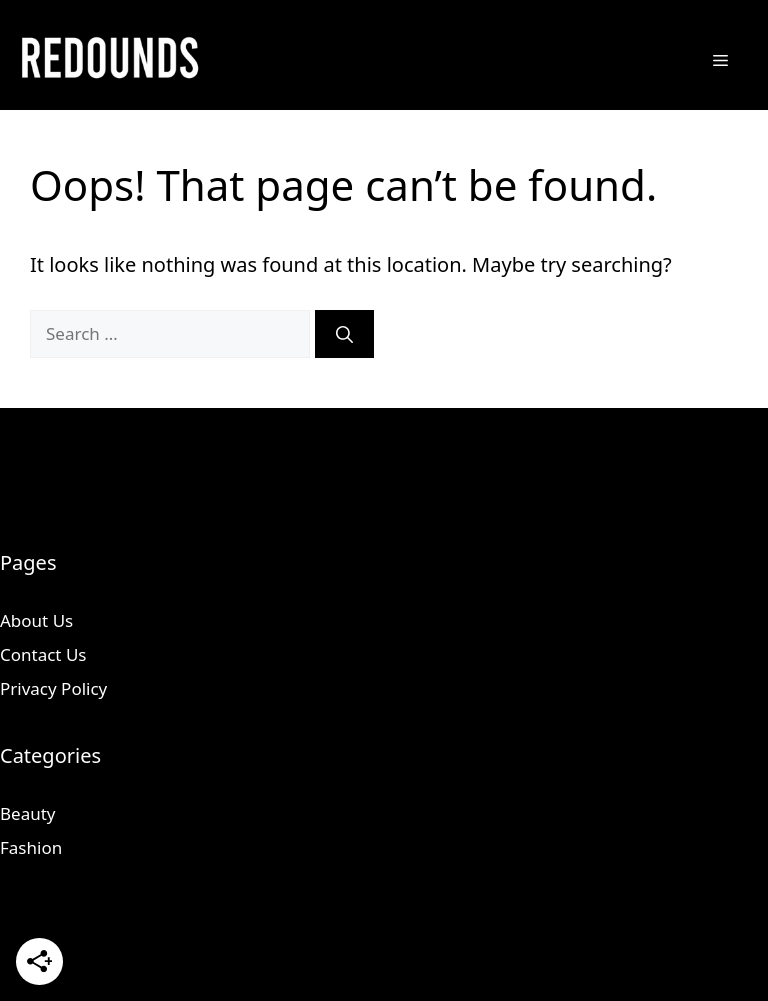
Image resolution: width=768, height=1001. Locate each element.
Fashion (31, 847)
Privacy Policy (53, 688)
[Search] (344, 334)
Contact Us (43, 654)
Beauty (28, 813)
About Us (36, 620)
